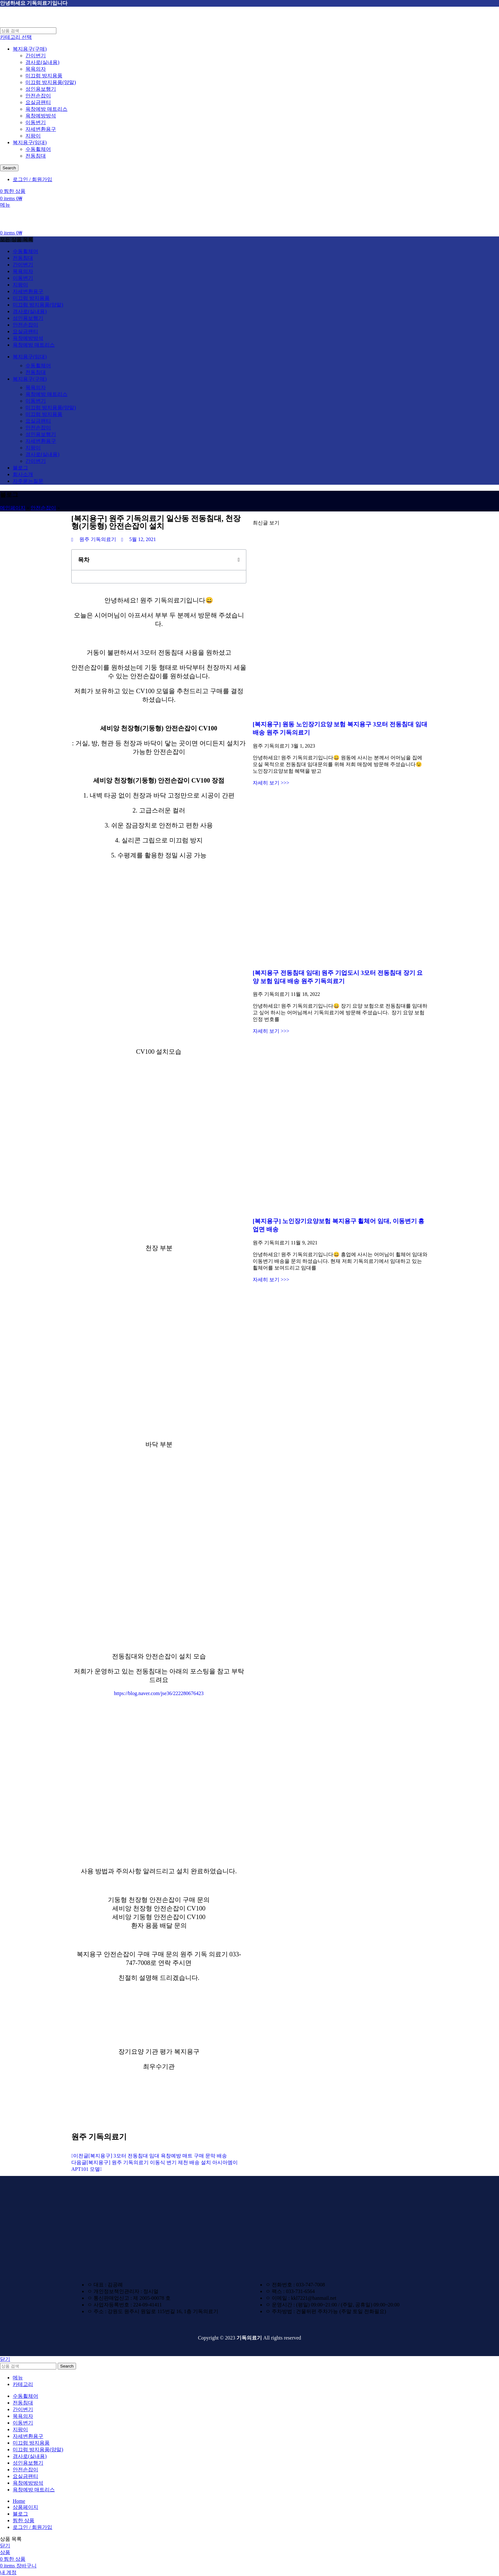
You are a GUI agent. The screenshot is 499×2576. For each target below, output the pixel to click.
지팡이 (33, 135)
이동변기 (35, 122)
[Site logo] (36, 24)
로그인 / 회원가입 (32, 2527)
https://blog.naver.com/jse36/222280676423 (159, 1693)
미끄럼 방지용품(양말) (50, 82)
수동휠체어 (38, 149)
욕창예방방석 (40, 115)
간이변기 (35, 55)
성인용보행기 (40, 89)
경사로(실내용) (42, 62)
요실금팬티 (38, 102)
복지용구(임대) (30, 142)
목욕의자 (35, 69)
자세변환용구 (40, 129)
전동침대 (35, 155)
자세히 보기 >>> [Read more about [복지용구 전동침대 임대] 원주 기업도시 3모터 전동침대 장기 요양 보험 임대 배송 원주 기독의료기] (271, 1031)
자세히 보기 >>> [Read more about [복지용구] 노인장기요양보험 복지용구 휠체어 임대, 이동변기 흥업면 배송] (271, 1279)
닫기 (5, 2359)
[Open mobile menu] (5, 205)
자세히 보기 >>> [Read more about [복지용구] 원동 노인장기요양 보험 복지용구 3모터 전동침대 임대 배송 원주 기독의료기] (271, 782)
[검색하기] (28, 30)
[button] (239, 559)
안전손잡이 (38, 95)
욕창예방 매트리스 (46, 109)
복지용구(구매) (30, 49)
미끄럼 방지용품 (43, 75)
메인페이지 (12, 507)
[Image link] (114, 2264)
